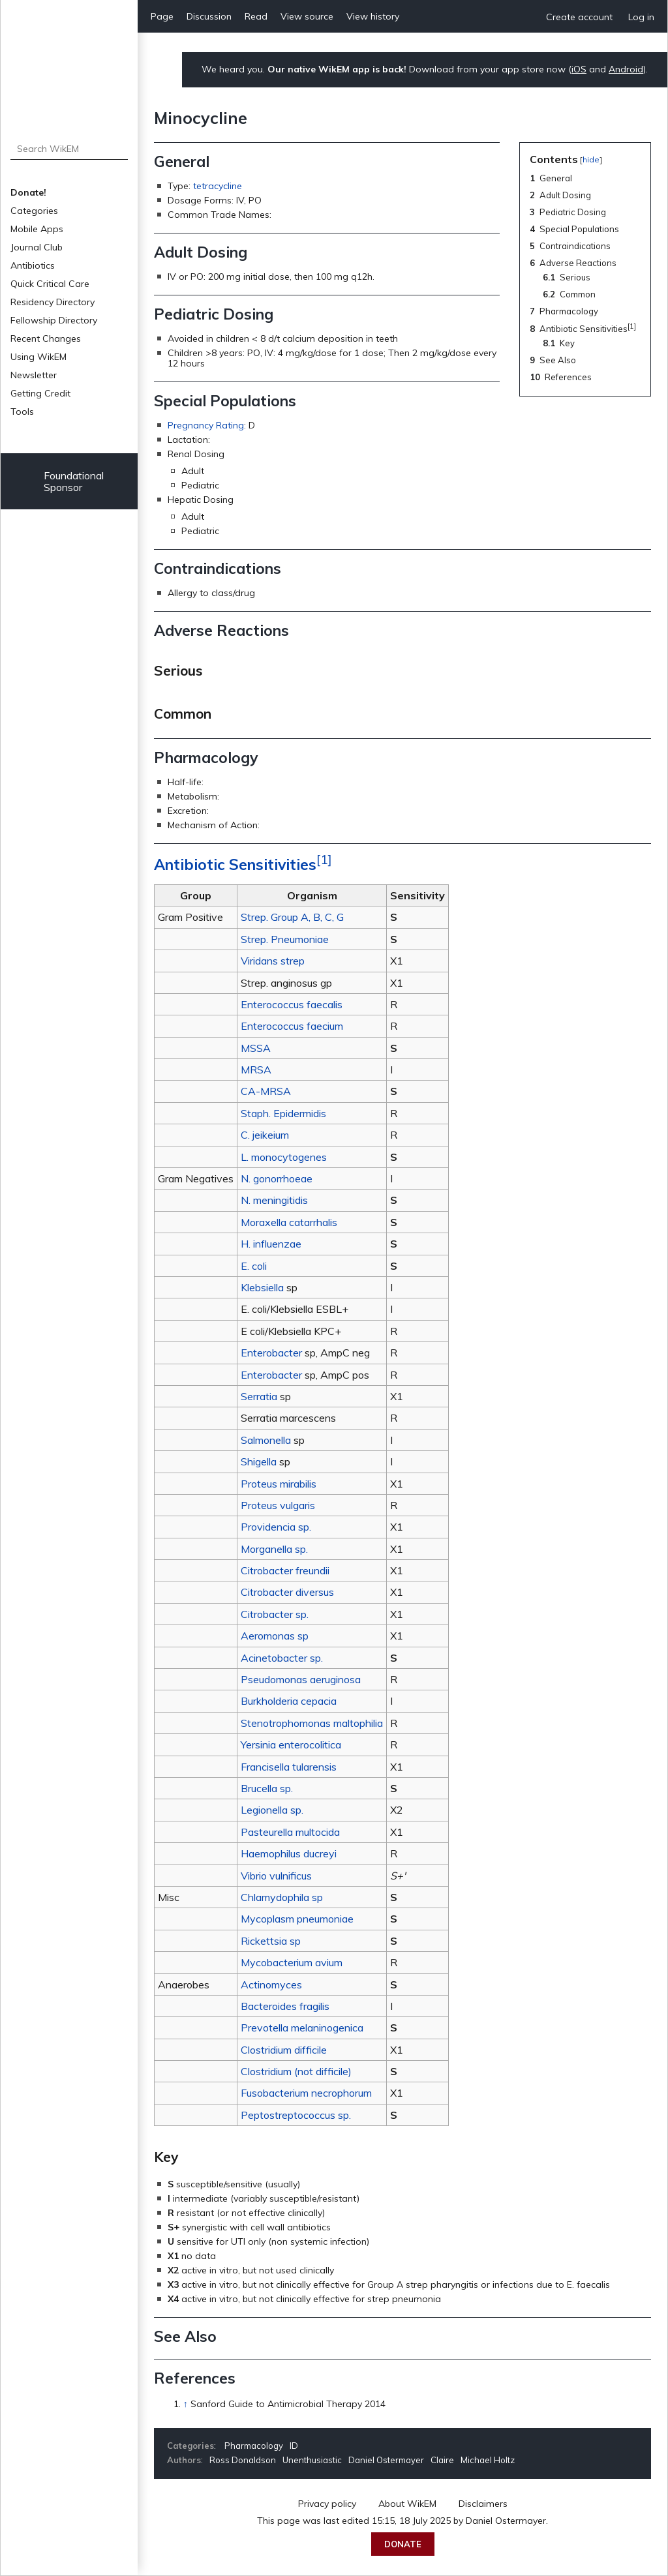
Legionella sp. (272, 1809)
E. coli (254, 1265)
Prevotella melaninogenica (302, 2027)
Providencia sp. (276, 1526)
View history (372, 16)
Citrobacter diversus (287, 1591)
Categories (34, 211)
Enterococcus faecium (292, 1025)
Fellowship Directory (53, 320)
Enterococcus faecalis (291, 1004)
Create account (579, 17)
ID (294, 2445)
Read (256, 16)
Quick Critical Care (49, 284)
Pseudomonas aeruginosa (301, 1679)
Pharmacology (253, 2445)
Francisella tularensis (289, 1766)
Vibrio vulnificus (276, 1875)
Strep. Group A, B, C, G (292, 916)
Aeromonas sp (275, 1635)
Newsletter (33, 375)
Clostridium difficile (284, 2049)
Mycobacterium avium (291, 1962)
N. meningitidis (274, 1199)
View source (307, 16)
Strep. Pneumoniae (285, 939)
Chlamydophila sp (282, 1897)
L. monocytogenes (284, 1156)
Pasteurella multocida (290, 1831)
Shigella (259, 1461)
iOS (578, 69)
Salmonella (266, 1439)
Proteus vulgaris (278, 1505)
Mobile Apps (36, 229)
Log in (641, 17)
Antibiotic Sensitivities (235, 864)
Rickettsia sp (271, 1940)
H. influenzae (271, 1243)
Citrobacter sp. (275, 1614)
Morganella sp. (274, 1548)
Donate (402, 2544)
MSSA (256, 1048)
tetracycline (217, 186)
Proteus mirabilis (278, 1483)
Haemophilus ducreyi (289, 1853)
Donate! (28, 192)
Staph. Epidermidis (283, 1113)
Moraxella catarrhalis (289, 1222)
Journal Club (36, 247)
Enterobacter (271, 1352)
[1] (324, 859)
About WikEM (407, 2503)
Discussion (209, 16)
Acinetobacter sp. (282, 1657)
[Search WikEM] (69, 149)
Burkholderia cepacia (289, 1700)
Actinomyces (271, 1984)
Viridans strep (273, 960)
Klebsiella (262, 1287)
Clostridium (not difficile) (296, 2071)
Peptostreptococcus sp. (296, 2114)
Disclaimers (483, 2503)
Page (162, 16)
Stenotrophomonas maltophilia (312, 1723)
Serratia (259, 1396)
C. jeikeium (265, 1134)
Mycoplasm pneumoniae (297, 1918)
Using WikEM (38, 357)
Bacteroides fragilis (285, 2006)
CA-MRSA (266, 1091)
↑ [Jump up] (185, 2404)
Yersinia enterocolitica (291, 1744)
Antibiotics (32, 265)
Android (626, 69)
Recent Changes (45, 338)
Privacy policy (327, 2503)
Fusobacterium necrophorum (306, 2092)
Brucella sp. (267, 1788)
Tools (22, 411)
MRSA (256, 1069)
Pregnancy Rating (206, 425)
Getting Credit (40, 393)
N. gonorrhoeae (276, 1178)
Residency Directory (52, 302)
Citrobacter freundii (285, 1570)
